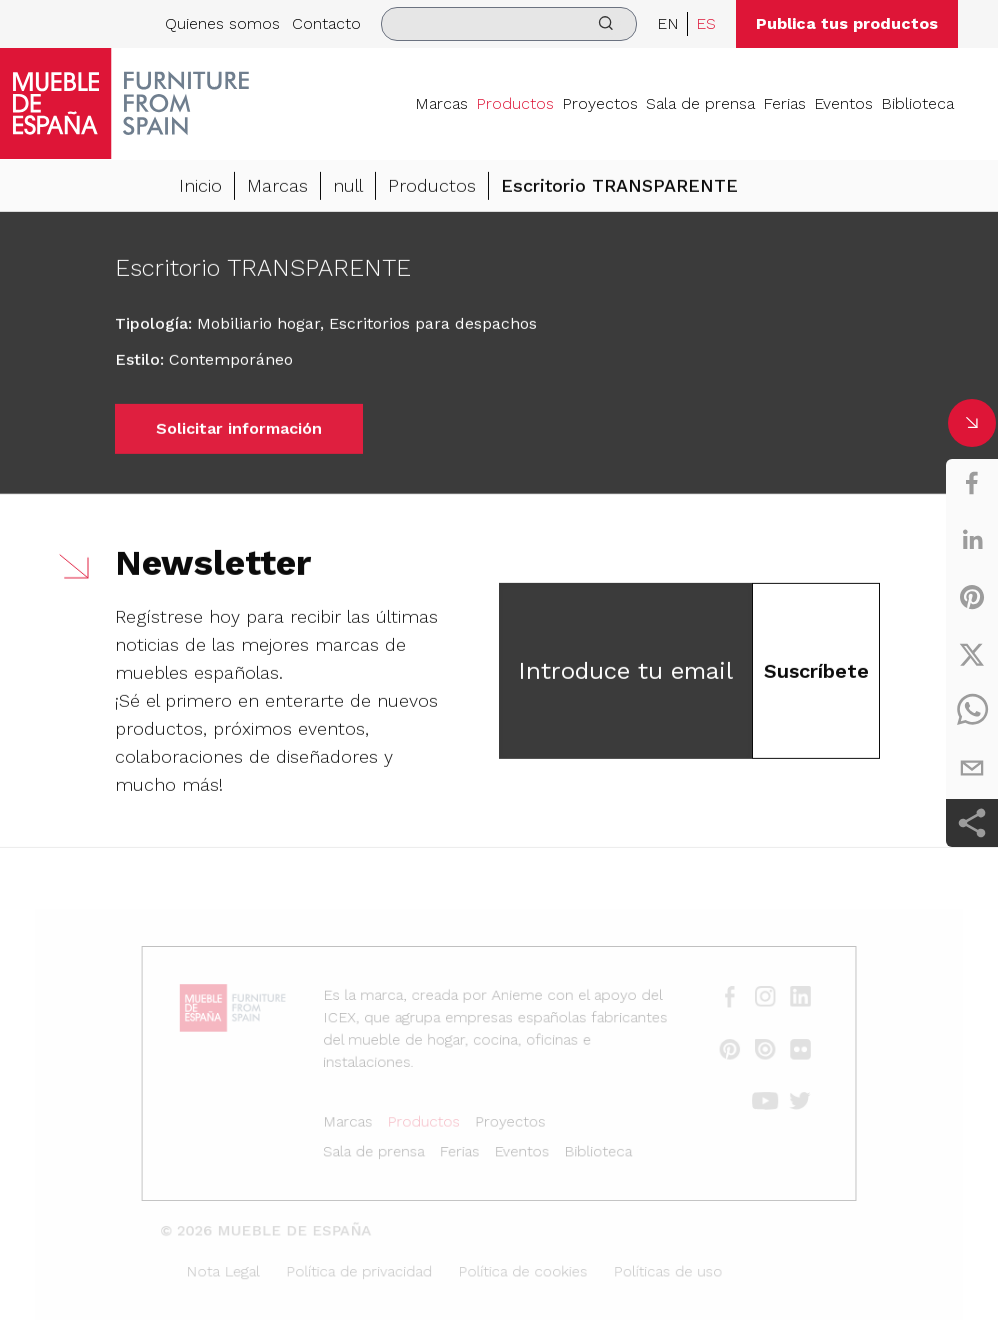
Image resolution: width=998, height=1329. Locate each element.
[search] (509, 24)
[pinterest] (972, 597)
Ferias (784, 103)
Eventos (843, 103)
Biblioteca (917, 103)
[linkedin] (972, 540)
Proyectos (600, 103)
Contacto (326, 23)
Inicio (200, 187)
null (348, 187)
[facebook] (972, 483)
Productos (515, 103)
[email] (972, 768)
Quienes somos (222, 23)
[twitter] (972, 654)
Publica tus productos (847, 23)
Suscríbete (816, 673)
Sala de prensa (700, 103)
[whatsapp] (972, 711)
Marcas (441, 103)
